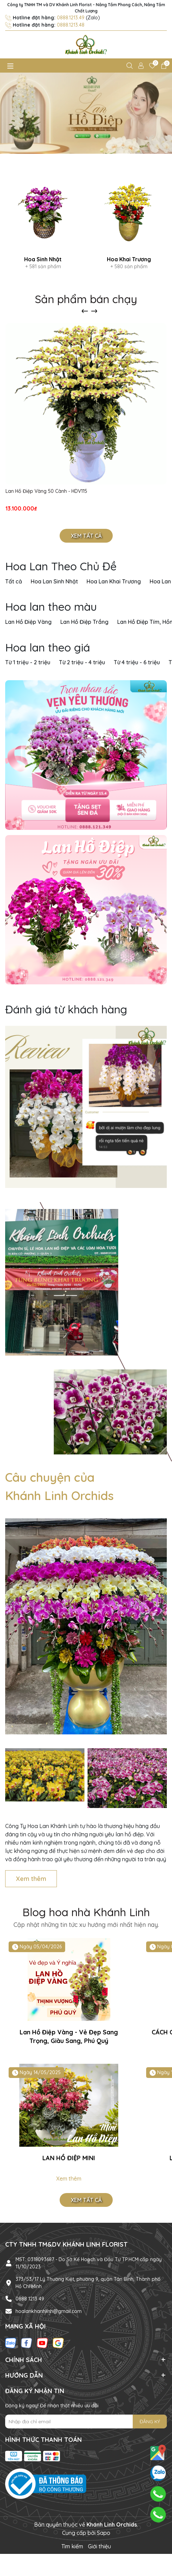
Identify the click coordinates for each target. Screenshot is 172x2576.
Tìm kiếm (72, 2546)
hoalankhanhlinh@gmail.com (49, 2311)
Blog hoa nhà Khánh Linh (86, 1912)
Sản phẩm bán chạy (86, 299)
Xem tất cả (86, 535)
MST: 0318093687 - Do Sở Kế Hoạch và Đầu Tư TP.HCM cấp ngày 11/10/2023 (89, 2263)
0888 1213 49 (30, 2299)
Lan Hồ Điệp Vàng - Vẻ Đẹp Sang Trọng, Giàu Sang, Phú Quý (69, 2036)
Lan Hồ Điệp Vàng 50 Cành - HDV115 (46, 491)
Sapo (103, 2532)
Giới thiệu (99, 2546)
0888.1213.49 (70, 18)
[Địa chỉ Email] (86, 2421)
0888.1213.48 (70, 25)
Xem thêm (31, 1879)
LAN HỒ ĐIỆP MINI (68, 2158)
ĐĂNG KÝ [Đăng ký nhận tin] (150, 2421)
